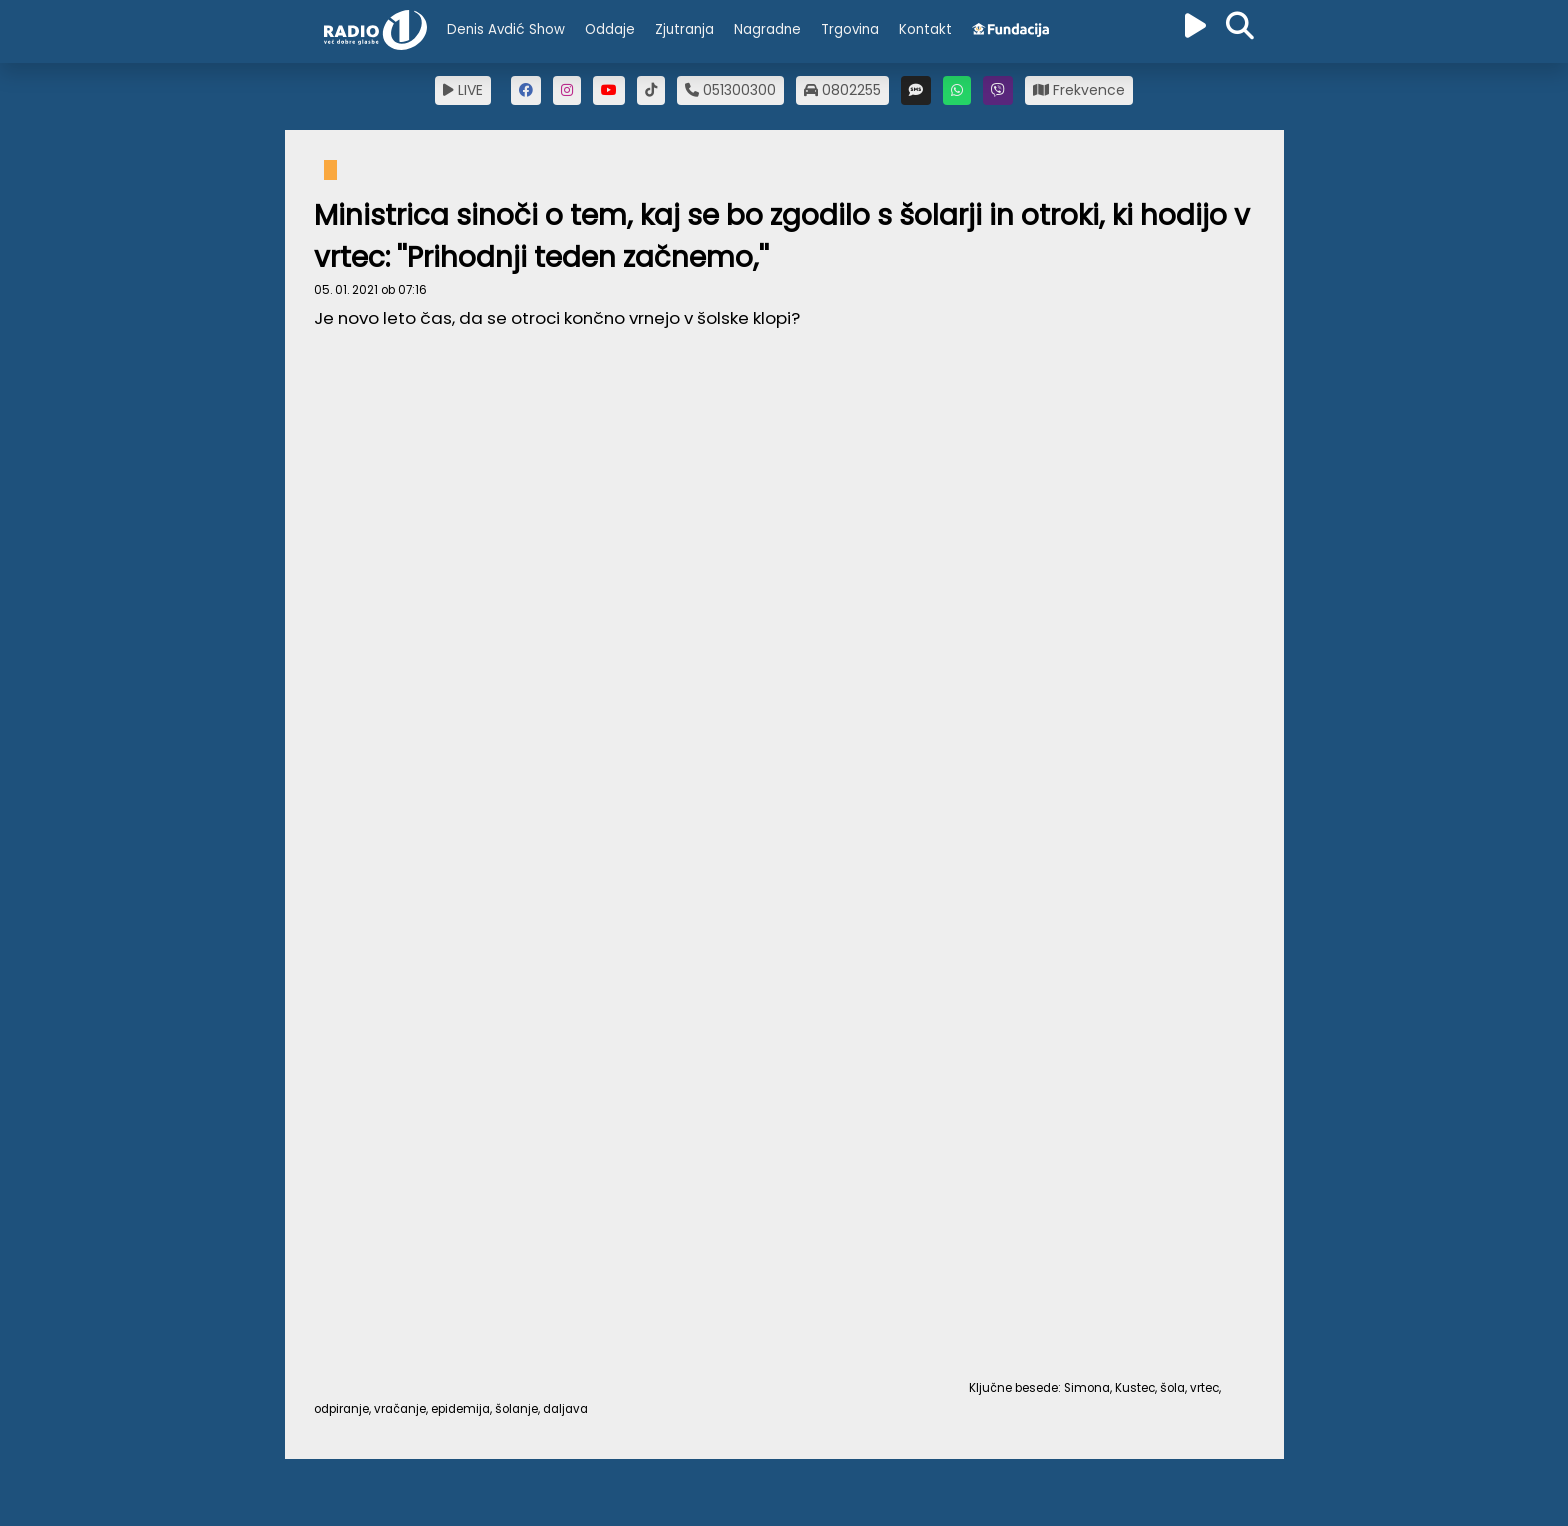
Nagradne (767, 29)
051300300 (730, 90)
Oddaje (610, 29)
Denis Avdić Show (506, 29)
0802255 (842, 90)
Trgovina (850, 29)
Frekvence (1079, 90)
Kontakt (925, 29)
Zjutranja (684, 29)
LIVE (463, 90)
